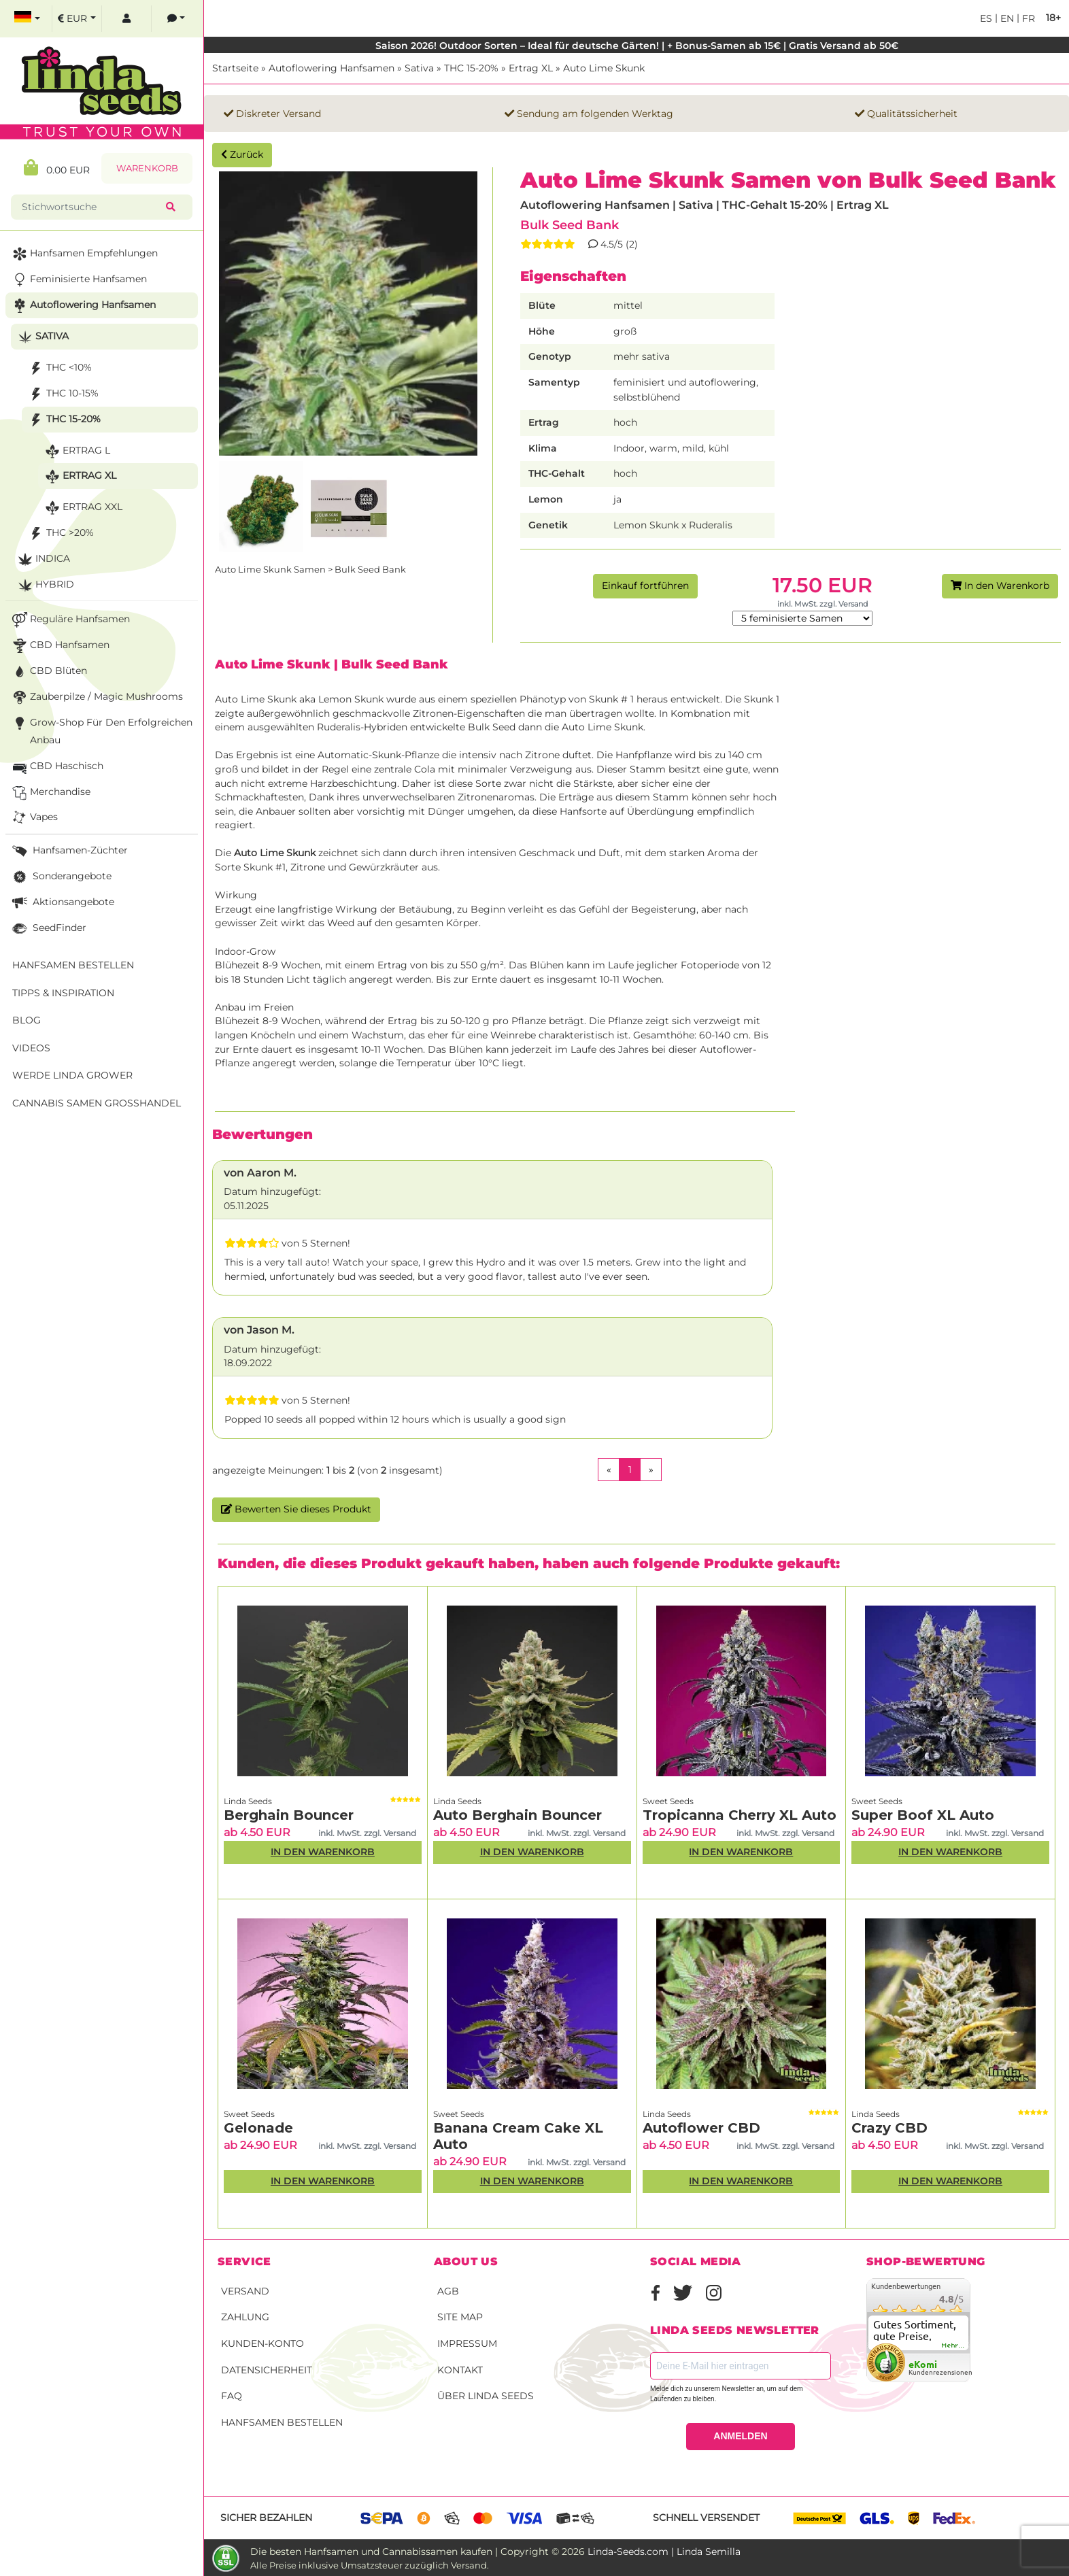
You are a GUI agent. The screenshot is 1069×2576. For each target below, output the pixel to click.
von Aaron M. (260, 1172)
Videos (31, 1048)
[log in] (126, 18)
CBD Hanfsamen (59, 646)
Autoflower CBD (701, 2128)
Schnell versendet (706, 2517)
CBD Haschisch (56, 767)
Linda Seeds (248, 1801)
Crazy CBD (889, 2128)
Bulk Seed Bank (569, 225)
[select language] (27, 18)
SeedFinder (48, 928)
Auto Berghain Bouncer (517, 1815)
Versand (245, 2291)
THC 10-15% (62, 394)
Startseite (235, 68)
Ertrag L (76, 451)
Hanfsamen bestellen (282, 2422)
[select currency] (76, 18)
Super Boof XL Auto (922, 1815)
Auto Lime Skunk (604, 68)
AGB (448, 2291)
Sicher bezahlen (266, 2517)
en (1006, 18)
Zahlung (245, 2317)
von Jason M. (259, 1329)
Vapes (34, 818)
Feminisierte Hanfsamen (78, 280)
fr (1027, 18)
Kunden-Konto (262, 2343)
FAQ (231, 2396)
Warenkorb (147, 168)
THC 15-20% (471, 68)
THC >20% (60, 533)
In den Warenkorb (1000, 585)
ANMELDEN (740, 2435)
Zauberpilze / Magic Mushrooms (96, 697)
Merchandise (50, 792)
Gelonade (258, 2128)
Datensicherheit (266, 2370)
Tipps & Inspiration (63, 993)
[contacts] (176, 18)
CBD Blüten (48, 671)
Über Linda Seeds (485, 2396)
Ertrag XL (531, 68)
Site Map (460, 2317)
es (986, 18)
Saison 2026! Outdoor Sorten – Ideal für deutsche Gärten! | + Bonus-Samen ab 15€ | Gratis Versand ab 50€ (636, 45)
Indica (42, 559)
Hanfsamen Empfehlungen (84, 254)
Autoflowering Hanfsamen (331, 68)
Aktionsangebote (62, 903)
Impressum (467, 2343)
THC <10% (59, 368)
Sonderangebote (61, 877)
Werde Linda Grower (72, 1075)
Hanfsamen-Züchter (69, 851)
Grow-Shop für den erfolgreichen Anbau (101, 730)
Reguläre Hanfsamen (70, 620)
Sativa (419, 68)
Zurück (242, 154)
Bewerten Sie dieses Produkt (296, 1509)
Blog (26, 1020)
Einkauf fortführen (645, 585)
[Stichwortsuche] (91, 207)
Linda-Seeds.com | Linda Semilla (664, 2551)
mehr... (953, 2345)
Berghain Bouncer (289, 1815)
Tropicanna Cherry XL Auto (739, 1815)
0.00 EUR (57, 167)
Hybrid (44, 585)
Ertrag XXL (82, 507)
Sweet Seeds (668, 1801)
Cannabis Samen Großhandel (96, 1103)
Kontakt (460, 2370)
